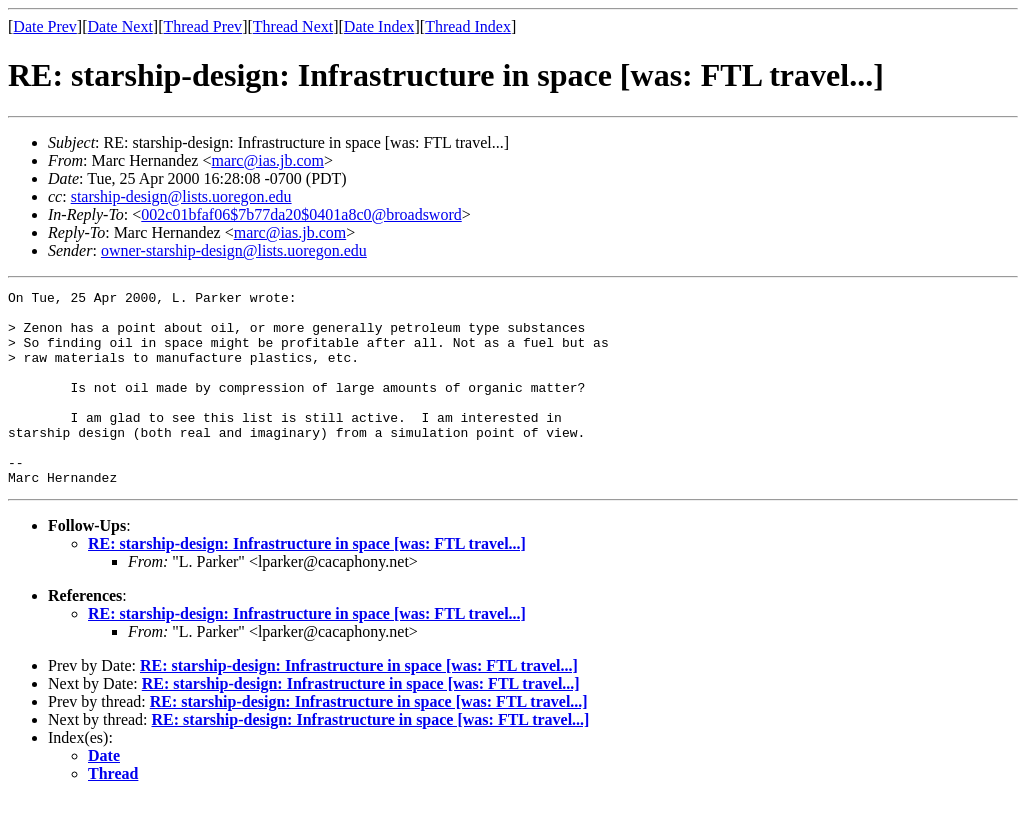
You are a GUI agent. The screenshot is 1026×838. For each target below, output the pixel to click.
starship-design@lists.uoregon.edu (181, 196)
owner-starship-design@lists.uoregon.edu (234, 250)
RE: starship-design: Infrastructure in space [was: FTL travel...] (307, 582)
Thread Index (468, 26)
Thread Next (293, 26)
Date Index (379, 26)
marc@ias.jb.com (267, 160)
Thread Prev (202, 26)
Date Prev (45, 26)
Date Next (120, 26)
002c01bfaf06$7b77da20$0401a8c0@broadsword (301, 214)
